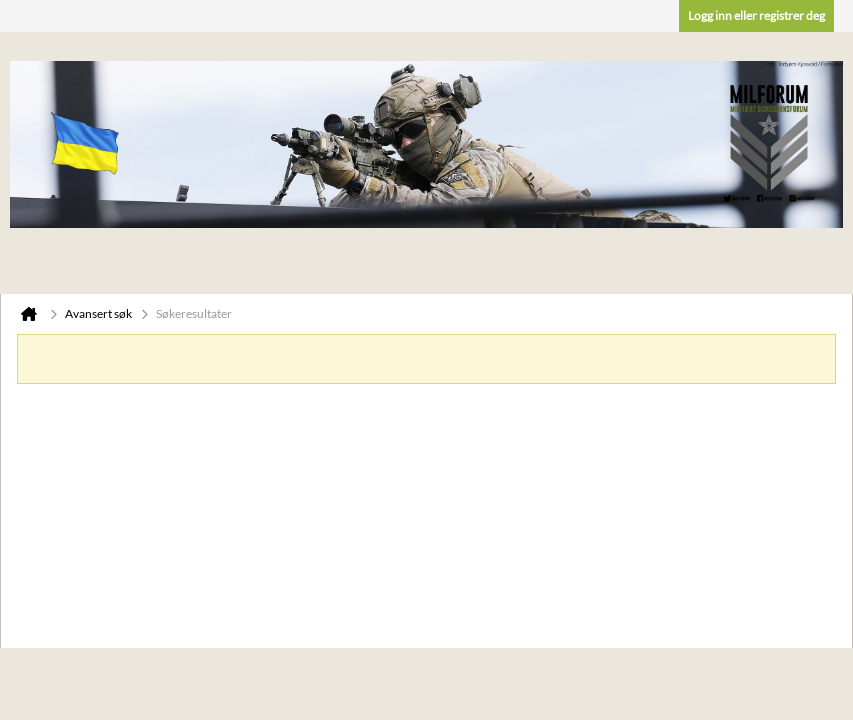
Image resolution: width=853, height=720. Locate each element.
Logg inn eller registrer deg (756, 15)
